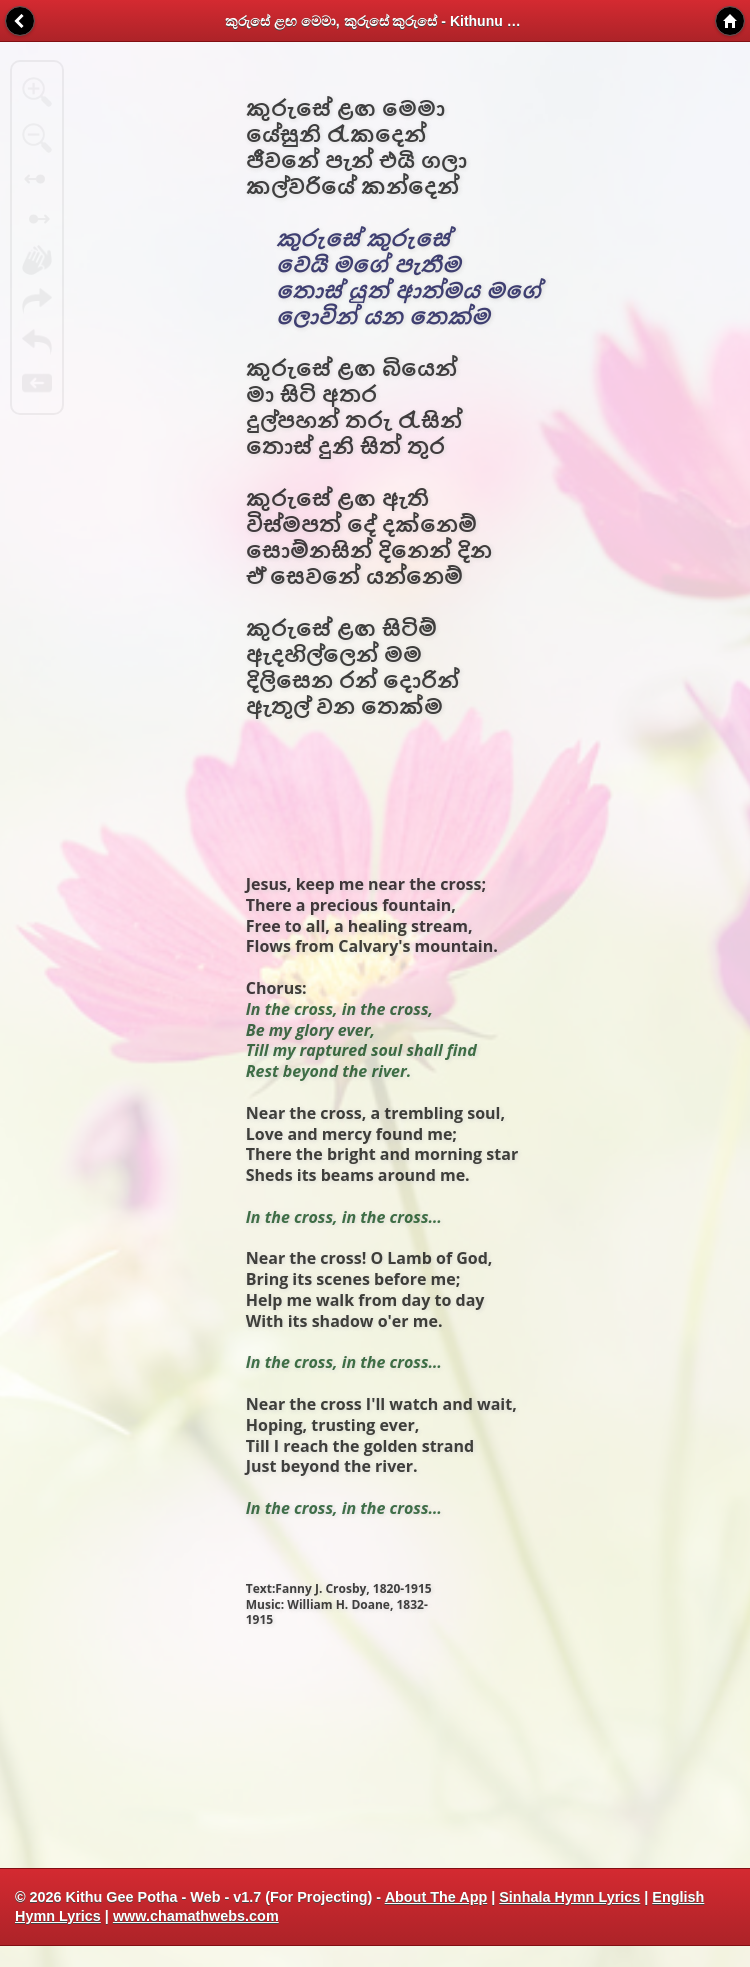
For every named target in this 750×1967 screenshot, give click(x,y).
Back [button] (20, 21)
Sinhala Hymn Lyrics (569, 1897)
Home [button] (730, 21)
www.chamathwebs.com (196, 1916)
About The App (436, 1897)
